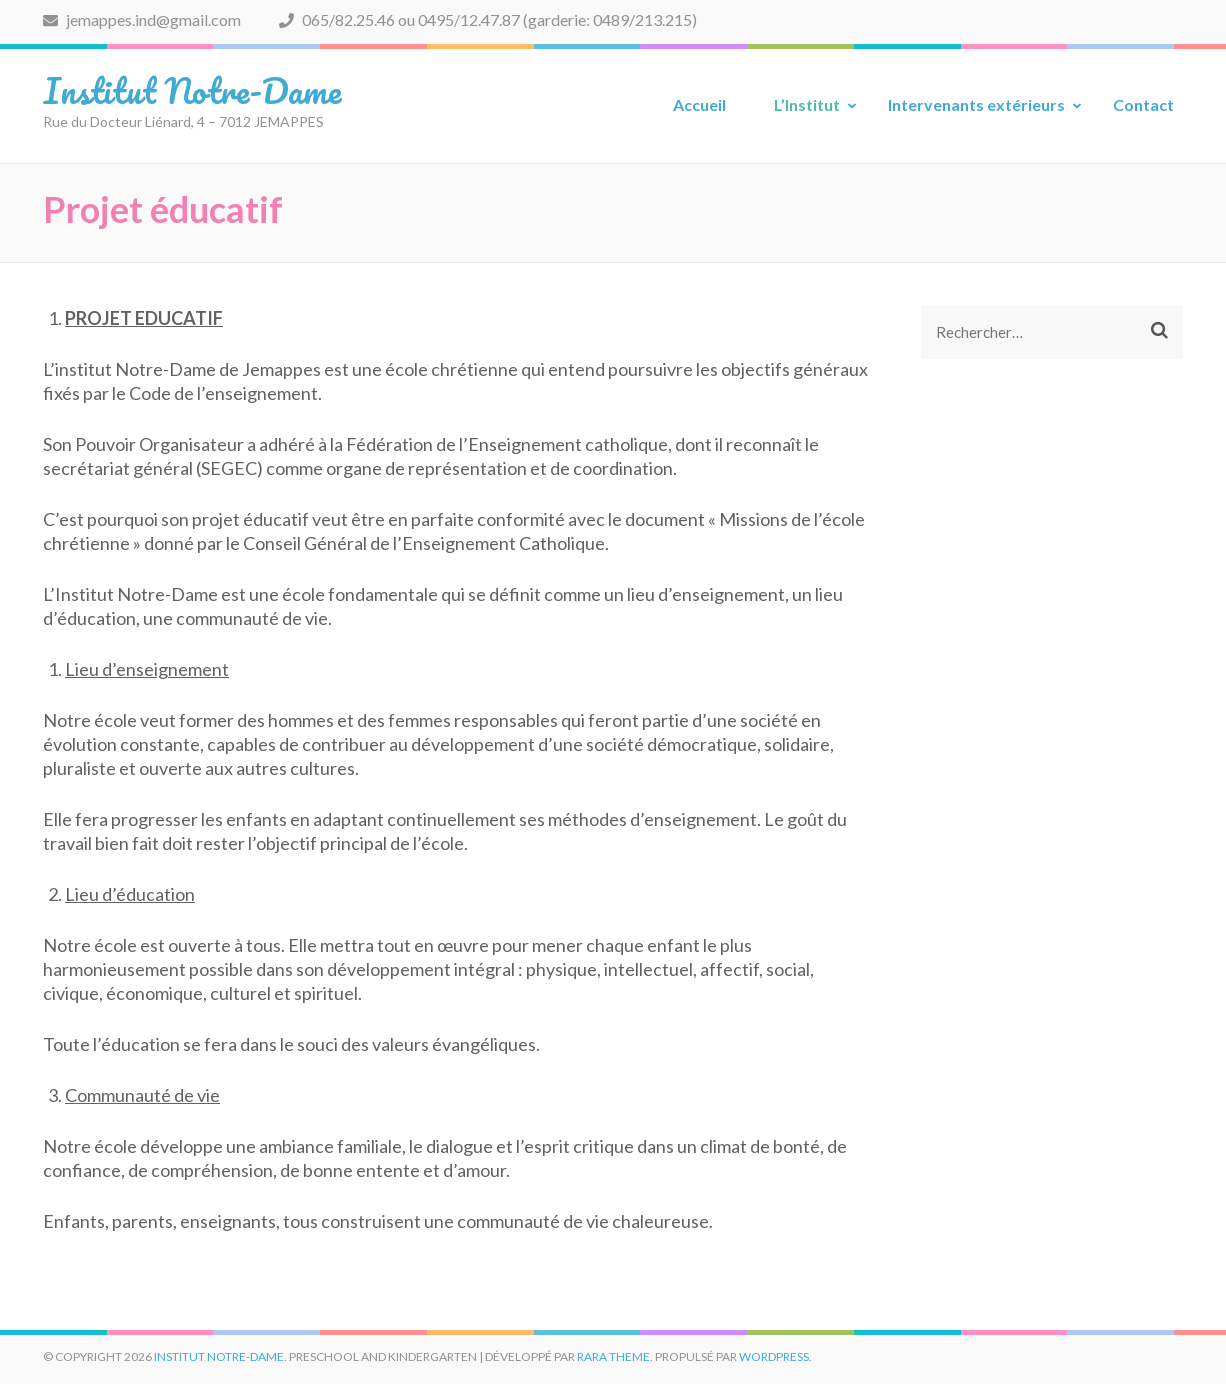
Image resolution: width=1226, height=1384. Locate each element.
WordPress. (775, 1356)
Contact (1143, 104)
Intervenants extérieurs (976, 104)
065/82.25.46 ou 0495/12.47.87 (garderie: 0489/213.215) (488, 19)
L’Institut (807, 104)
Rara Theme (613, 1356)
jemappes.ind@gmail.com (142, 19)
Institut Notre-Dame (192, 90)
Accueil (699, 104)
